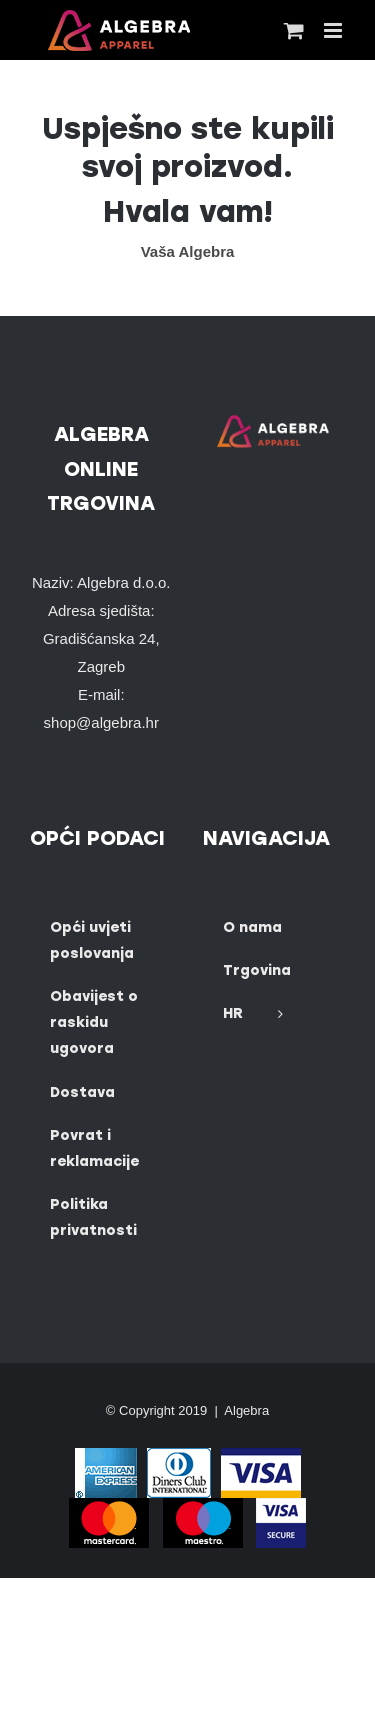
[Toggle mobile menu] (334, 30)
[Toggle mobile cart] (294, 30)
